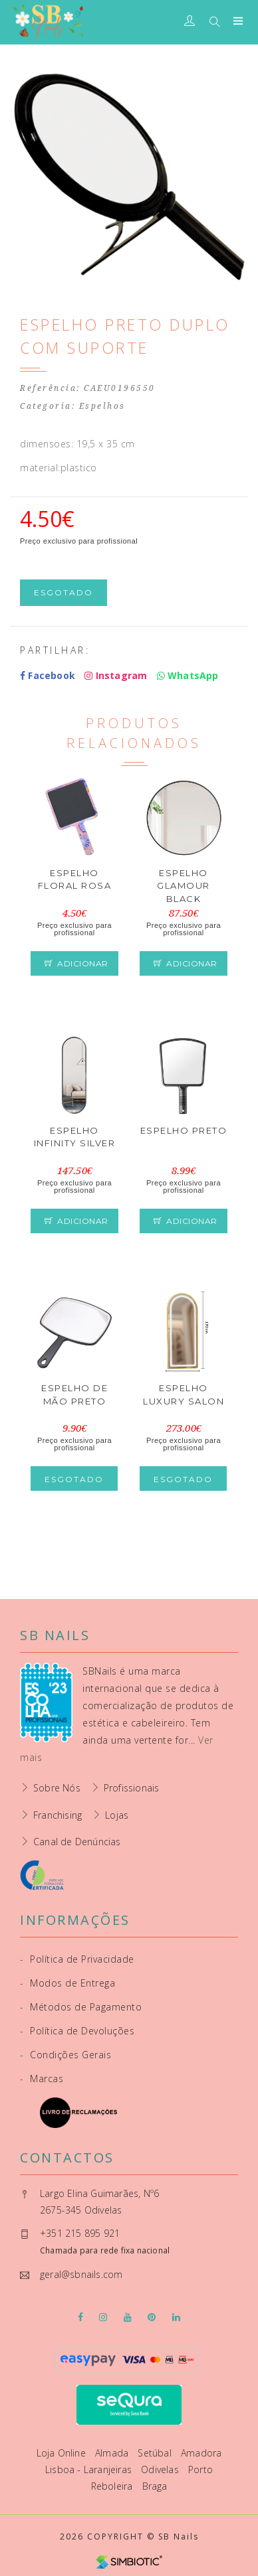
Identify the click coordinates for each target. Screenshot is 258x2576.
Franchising (57, 1815)
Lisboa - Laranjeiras (89, 2469)
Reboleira (113, 2486)
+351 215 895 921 (80, 2233)
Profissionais (132, 1787)
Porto (200, 2469)
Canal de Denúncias (77, 1841)
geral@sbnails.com (81, 2274)
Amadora (201, 2453)
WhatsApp (188, 675)
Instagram (115, 675)
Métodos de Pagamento (81, 2007)
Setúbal (156, 2453)
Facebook (47, 675)
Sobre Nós (56, 1787)
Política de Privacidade (77, 1959)
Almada (113, 2453)
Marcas (41, 2078)
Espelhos (102, 406)
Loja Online (62, 2453)
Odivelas (161, 2469)
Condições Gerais (65, 2054)
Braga (155, 2486)
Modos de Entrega (67, 1983)
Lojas (116, 1815)
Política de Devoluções (77, 2030)
